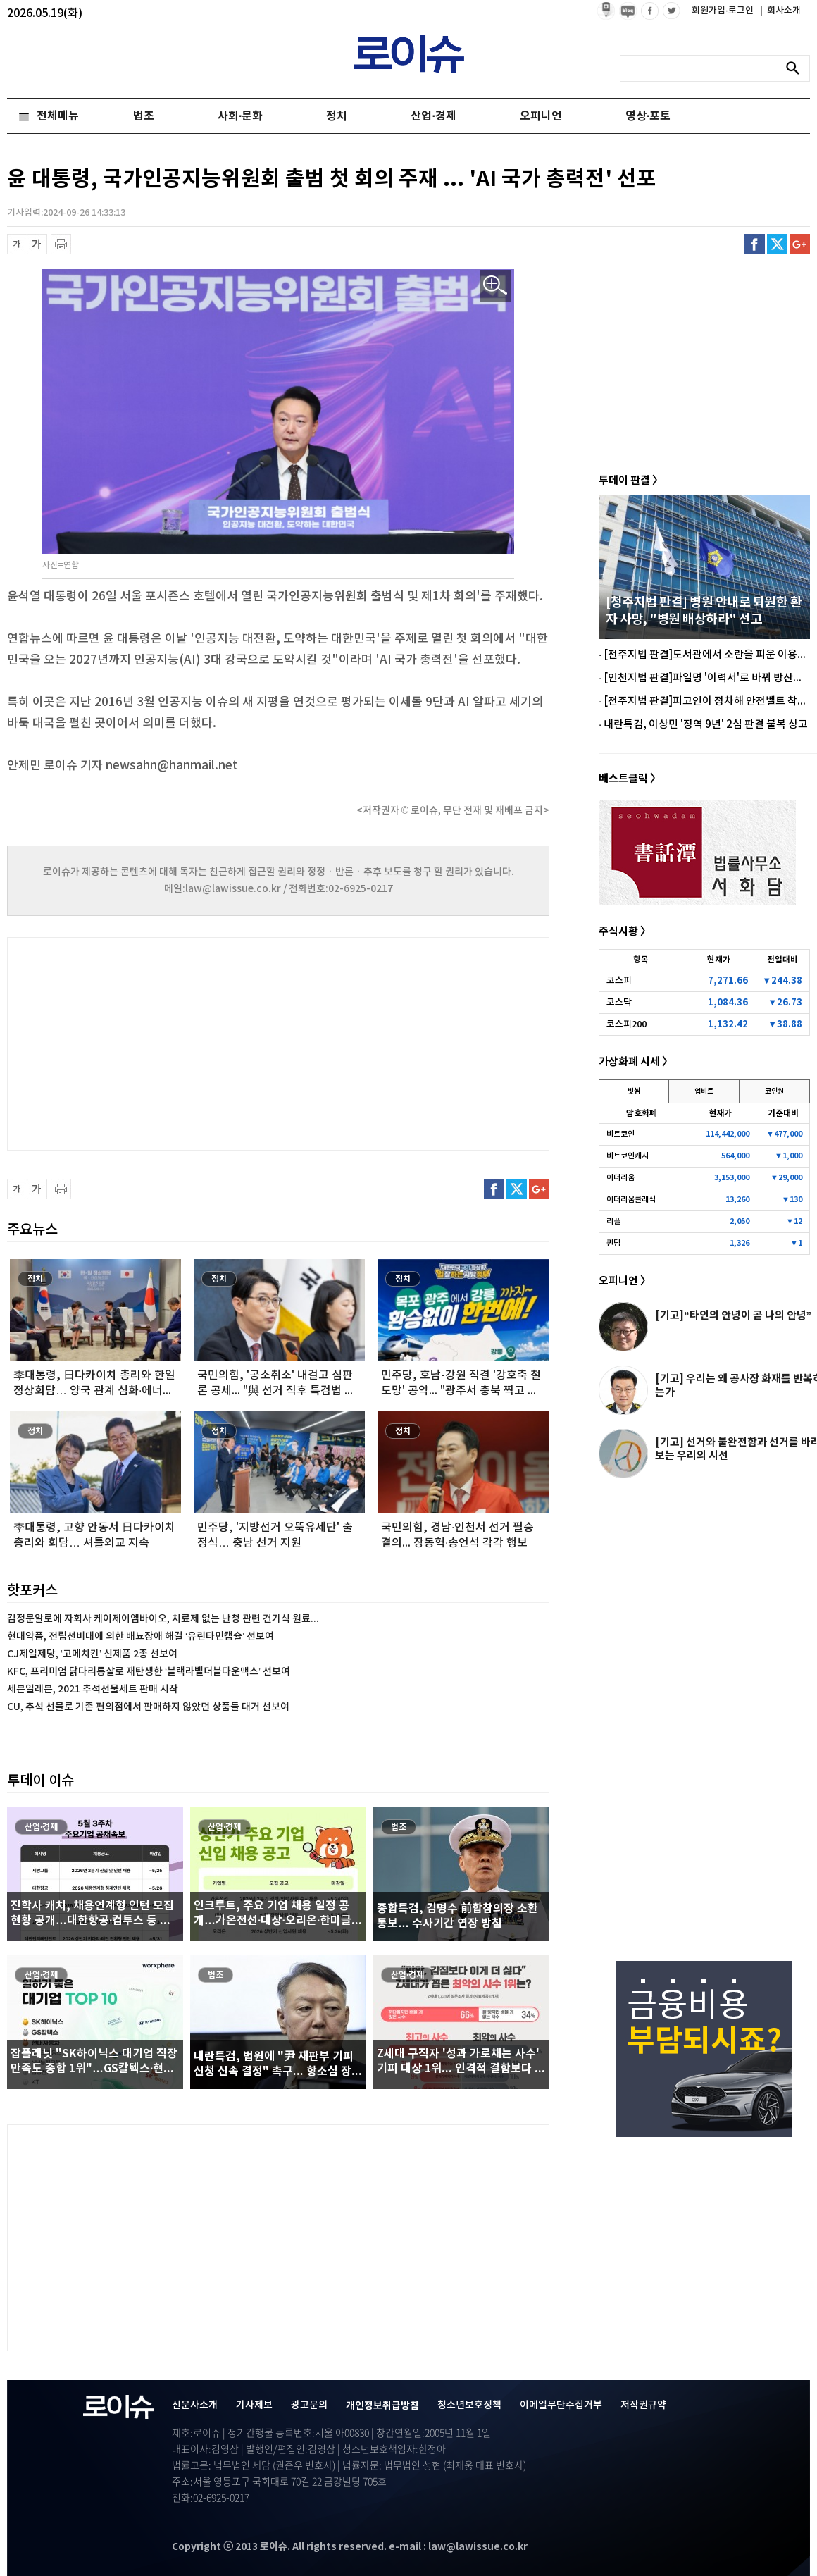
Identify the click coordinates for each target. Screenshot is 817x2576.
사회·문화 (240, 116)
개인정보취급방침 (382, 2406)
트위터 (777, 244)
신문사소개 (195, 2405)
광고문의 (309, 2405)
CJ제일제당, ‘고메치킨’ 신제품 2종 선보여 (92, 1654)
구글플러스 (800, 244)
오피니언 (541, 116)
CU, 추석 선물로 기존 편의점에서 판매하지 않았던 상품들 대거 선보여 (148, 1707)
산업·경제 (433, 116)
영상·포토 (648, 116)
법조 (143, 116)
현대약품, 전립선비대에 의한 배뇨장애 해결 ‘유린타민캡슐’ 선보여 (140, 1636)
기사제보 (254, 2405)
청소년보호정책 (469, 2405)
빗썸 (634, 1091)
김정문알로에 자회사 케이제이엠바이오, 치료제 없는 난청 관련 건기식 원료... (163, 1619)
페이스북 (754, 244)
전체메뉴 (58, 116)
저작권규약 (643, 2405)
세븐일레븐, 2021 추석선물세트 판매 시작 (92, 1689)
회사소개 (780, 10)
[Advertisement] (148, 1042)
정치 (336, 116)
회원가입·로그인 (724, 10)
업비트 (703, 1091)
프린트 (61, 244)
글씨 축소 (17, 244)
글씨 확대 (37, 244)
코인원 (774, 1091)
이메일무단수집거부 (561, 2405)
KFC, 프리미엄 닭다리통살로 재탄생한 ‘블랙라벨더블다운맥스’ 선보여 (148, 1672)
